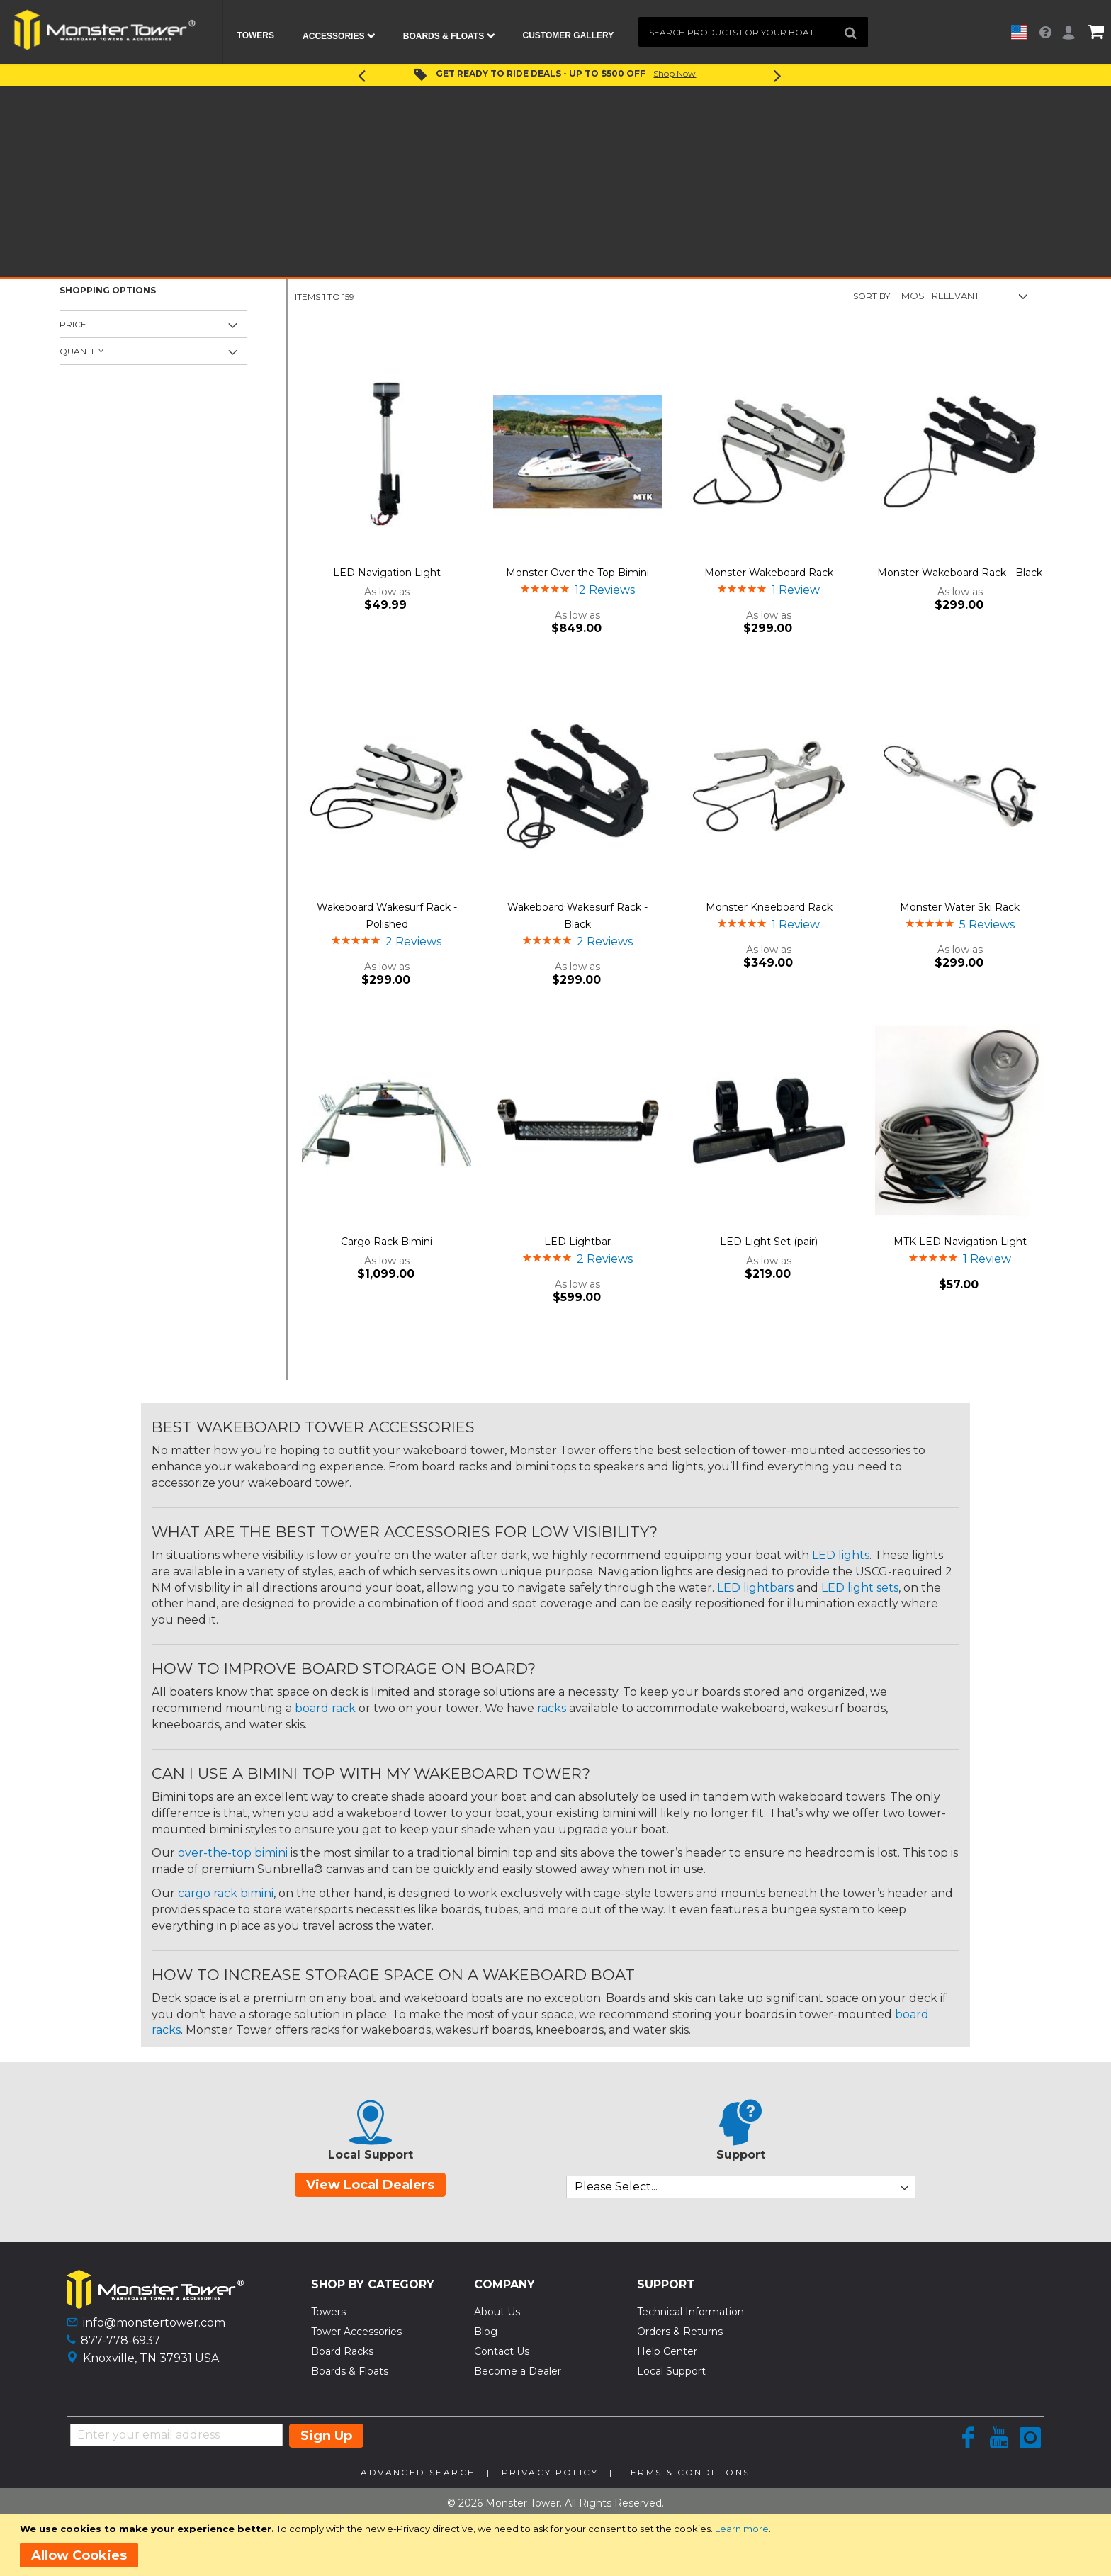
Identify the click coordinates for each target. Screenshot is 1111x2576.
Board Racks (342, 2351)
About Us (497, 2311)
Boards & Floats (349, 2371)
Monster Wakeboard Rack (768, 572)
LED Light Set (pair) (769, 1241)
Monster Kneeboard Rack (769, 907)
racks (551, 1708)
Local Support (671, 2371)
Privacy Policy (550, 2472)
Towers (328, 2311)
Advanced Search (418, 2472)
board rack (325, 1708)
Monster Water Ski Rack (960, 907)
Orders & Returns (680, 2331)
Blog (485, 2331)
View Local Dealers (370, 2185)
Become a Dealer (517, 2371)
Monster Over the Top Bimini (577, 572)
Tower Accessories (356, 2331)
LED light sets (859, 1587)
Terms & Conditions (687, 2472)
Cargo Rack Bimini (386, 1241)
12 (605, 590)
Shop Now (674, 73)
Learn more (742, 2528)
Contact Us (501, 2351)
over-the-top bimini (233, 1853)
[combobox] (752, 32)
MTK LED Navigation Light (960, 1241)
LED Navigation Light (387, 572)
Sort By (871, 296)
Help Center (667, 2351)
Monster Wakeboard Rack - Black (959, 572)
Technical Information (690, 2311)
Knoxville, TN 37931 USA (151, 2358)
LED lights (840, 1555)
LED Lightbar (577, 1241)
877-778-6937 (120, 2340)
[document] (558, 2544)
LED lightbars (755, 1587)
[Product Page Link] (386, 453)
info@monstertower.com (154, 2322)
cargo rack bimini (225, 1893)
